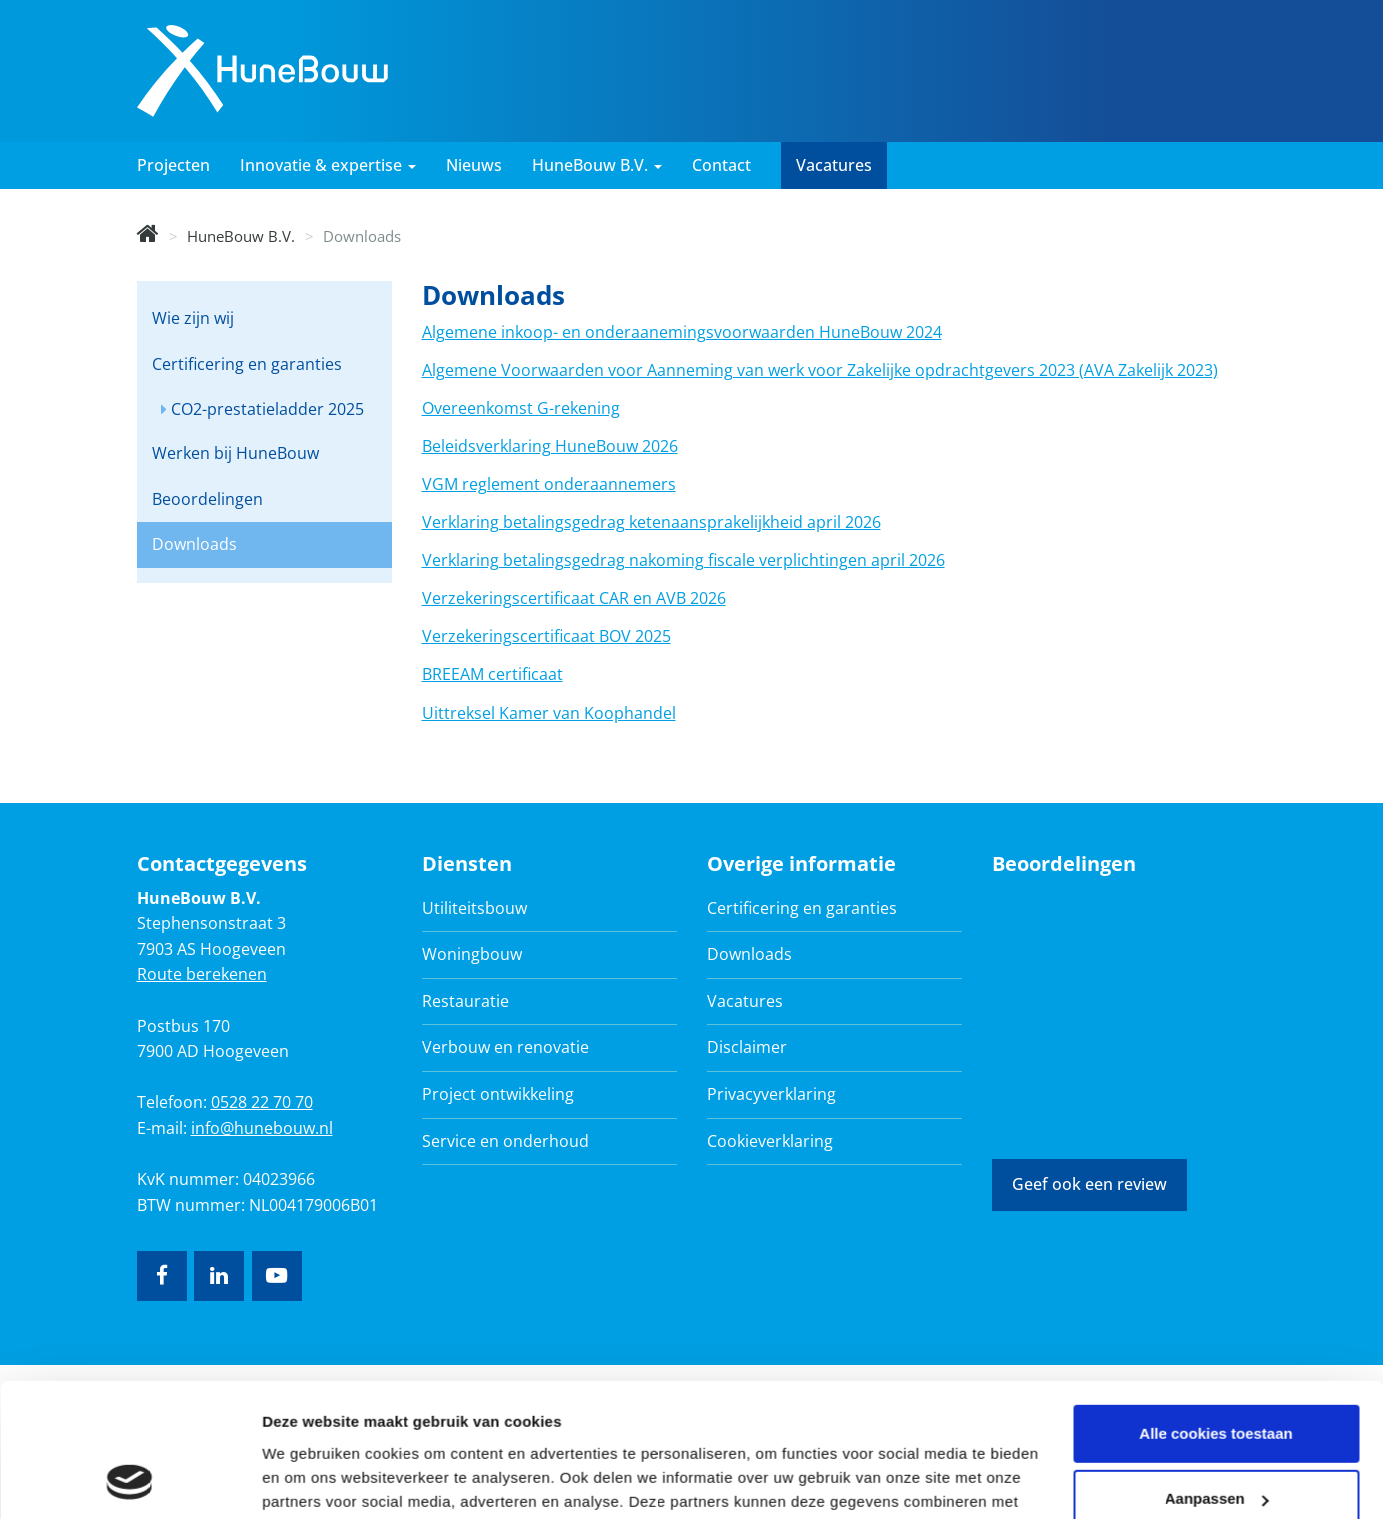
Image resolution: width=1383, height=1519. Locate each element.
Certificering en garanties (247, 364)
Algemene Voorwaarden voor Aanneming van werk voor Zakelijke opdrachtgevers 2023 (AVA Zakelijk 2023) (820, 370)
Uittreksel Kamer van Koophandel (549, 713)
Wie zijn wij (193, 318)
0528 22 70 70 (262, 1102)
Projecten (173, 165)
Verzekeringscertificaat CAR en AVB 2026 (574, 598)
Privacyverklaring (771, 1094)
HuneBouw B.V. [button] (597, 165)
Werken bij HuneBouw (235, 453)
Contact (721, 165)
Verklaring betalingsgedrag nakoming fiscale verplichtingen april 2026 (683, 560)
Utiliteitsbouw (474, 908)
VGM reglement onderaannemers (549, 484)
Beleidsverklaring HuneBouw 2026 (550, 446)
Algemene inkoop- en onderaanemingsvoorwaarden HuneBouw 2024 (682, 332)
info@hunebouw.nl (262, 1128)
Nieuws (474, 165)
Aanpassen (1217, 1373)
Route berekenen (202, 974)
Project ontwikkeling (498, 1094)
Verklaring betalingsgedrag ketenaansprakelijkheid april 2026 (651, 522)
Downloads (194, 544)
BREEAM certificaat (492, 674)
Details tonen (309, 1479)
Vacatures (834, 165)
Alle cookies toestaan (1215, 1308)
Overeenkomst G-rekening (521, 408)
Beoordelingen (207, 499)
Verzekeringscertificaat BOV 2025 (546, 636)
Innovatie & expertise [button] (328, 165)
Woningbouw (472, 954)
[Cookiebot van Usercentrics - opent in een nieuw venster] (129, 1480)
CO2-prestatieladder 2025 (267, 409)
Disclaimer (747, 1047)
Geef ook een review (1089, 1184)
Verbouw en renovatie (505, 1047)
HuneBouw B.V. (241, 236)
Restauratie (465, 1001)
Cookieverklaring (770, 1141)
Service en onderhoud (505, 1141)
